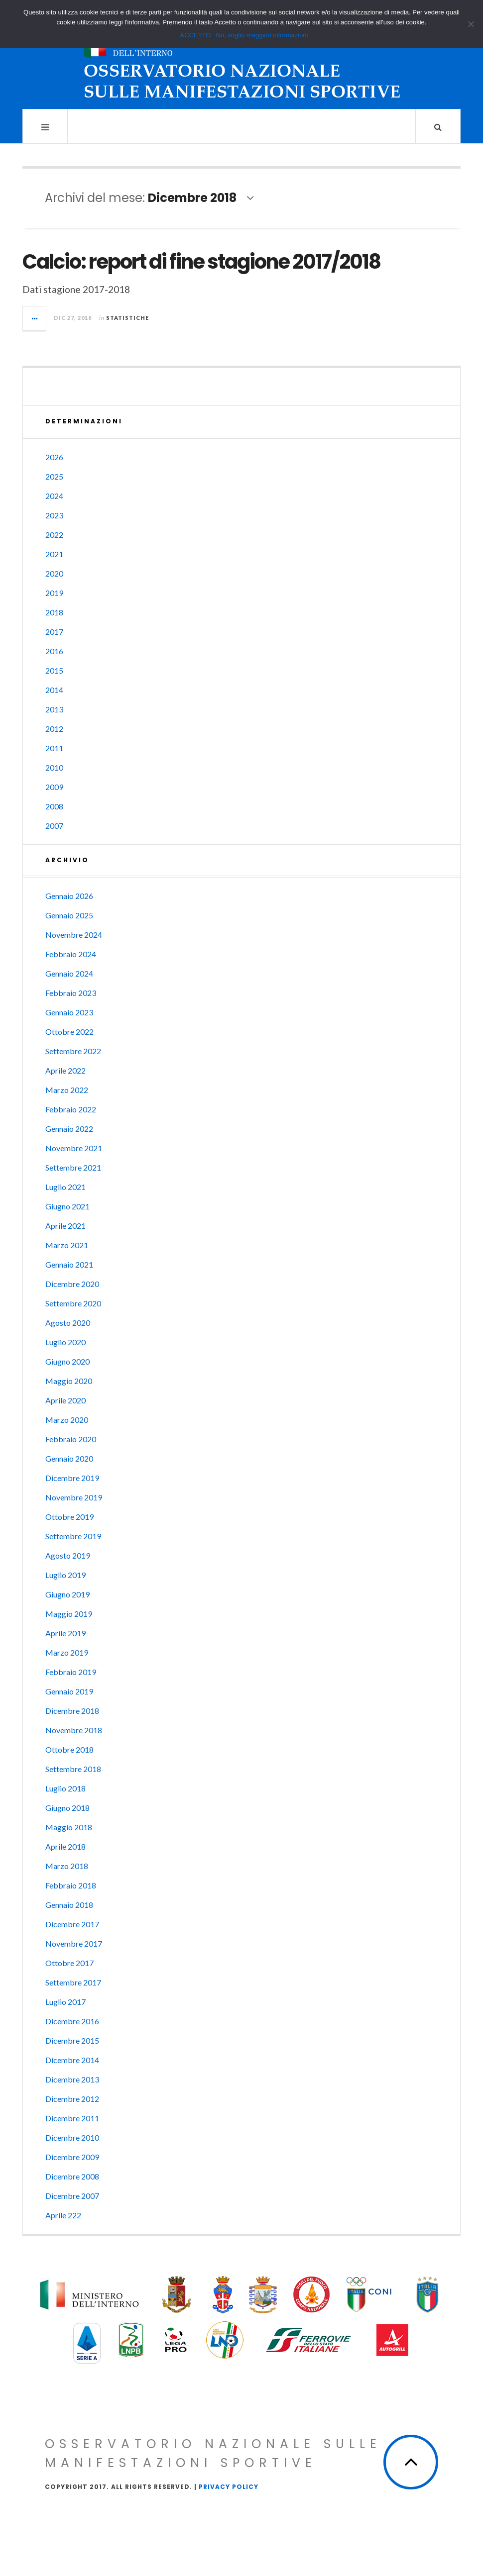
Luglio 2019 (65, 1575)
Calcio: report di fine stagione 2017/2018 (201, 262)
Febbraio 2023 (70, 992)
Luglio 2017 (65, 2001)
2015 (54, 670)
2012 (54, 728)
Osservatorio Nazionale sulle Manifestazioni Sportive (213, 2453)
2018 (54, 612)
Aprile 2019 (65, 1633)
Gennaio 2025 (69, 915)
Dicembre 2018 (72, 1710)
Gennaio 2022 (69, 1128)
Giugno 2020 (67, 1361)
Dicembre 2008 (72, 2176)
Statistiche (127, 317)
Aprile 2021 (65, 1225)
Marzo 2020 (66, 1419)
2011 (54, 748)
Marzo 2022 (66, 1089)
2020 (54, 573)
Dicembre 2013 (72, 2079)
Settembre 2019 (73, 1536)
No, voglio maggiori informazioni (262, 35)
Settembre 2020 (73, 1303)
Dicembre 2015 (72, 2040)
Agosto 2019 (67, 1555)
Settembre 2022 (73, 1051)
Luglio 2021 (65, 1186)
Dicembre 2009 (72, 2157)
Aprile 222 (63, 2215)
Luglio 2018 (65, 1788)
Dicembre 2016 (72, 2021)
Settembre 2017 (73, 1982)
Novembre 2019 (73, 1497)
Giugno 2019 (67, 1594)
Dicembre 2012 (72, 2098)
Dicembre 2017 (72, 1924)
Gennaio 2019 (69, 1691)
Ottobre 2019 (69, 1516)
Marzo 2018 (66, 1866)
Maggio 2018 (68, 1827)
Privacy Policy (228, 2486)
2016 (54, 651)
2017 (54, 631)
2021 (54, 554)
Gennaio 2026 (69, 895)
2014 (54, 689)
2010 (54, 767)
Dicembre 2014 (72, 2060)
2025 (54, 476)
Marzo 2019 (66, 1652)
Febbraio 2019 (70, 1672)
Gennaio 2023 (69, 1012)
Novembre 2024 (73, 934)
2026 (54, 457)
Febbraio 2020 (70, 1439)
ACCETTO (195, 35)
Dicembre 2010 (72, 2137)
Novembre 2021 (73, 1148)
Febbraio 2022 (70, 1109)
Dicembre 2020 (72, 1283)
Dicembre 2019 (72, 1478)
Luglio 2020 (65, 1342)
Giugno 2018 (67, 1807)
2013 (54, 709)
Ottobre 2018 (69, 1749)
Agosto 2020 (67, 1322)
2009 (54, 787)
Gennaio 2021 (69, 1264)
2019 (54, 592)
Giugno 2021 (67, 1206)
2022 (54, 534)
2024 (54, 495)
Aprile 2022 (65, 1070)
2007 (54, 825)
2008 (54, 806)
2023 (54, 515)
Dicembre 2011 (72, 2118)
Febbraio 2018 (70, 1885)
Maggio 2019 (68, 1613)
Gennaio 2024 (69, 973)
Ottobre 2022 (69, 1031)
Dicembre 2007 (72, 2195)
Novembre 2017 (73, 1943)
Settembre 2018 (73, 1769)
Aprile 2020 (65, 1400)
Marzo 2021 (66, 1245)
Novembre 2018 (73, 1730)
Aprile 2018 (65, 1846)
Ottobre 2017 (69, 1963)
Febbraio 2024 (70, 954)
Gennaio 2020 (69, 1458)
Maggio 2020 (68, 1381)
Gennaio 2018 (69, 1904)
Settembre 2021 (73, 1167)
